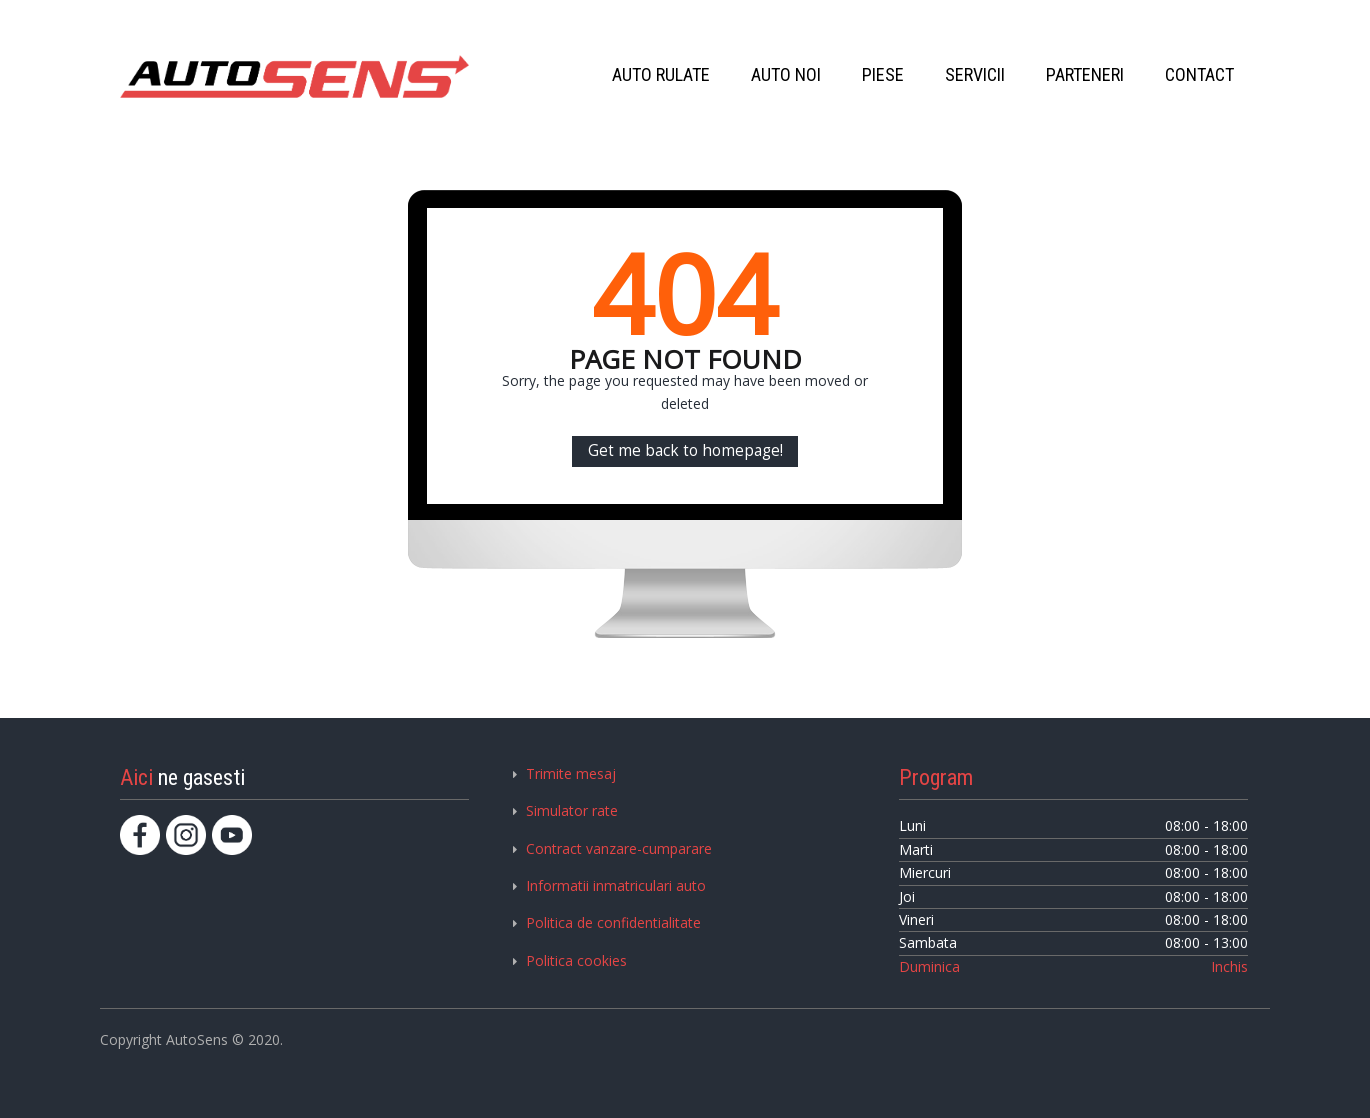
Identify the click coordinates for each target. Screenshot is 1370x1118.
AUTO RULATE (661, 74)
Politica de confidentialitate (613, 922)
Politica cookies (576, 960)
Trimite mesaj (571, 773)
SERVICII (975, 74)
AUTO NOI (786, 74)
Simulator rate (572, 810)
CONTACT (1199, 74)
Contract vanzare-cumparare (619, 848)
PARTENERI (1085, 74)
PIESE (883, 74)
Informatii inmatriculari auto (616, 885)
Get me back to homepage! (685, 450)
